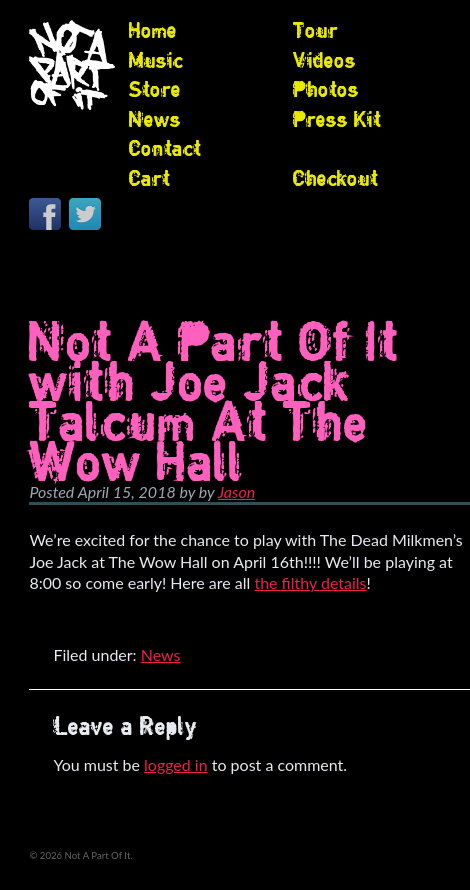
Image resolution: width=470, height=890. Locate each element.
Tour (315, 30)
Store (155, 89)
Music (156, 60)
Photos (326, 89)
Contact (165, 148)
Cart (149, 178)
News (155, 119)
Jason (236, 491)
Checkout (335, 178)
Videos (324, 60)
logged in (176, 764)
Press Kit (337, 119)
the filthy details (310, 582)
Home (153, 30)
